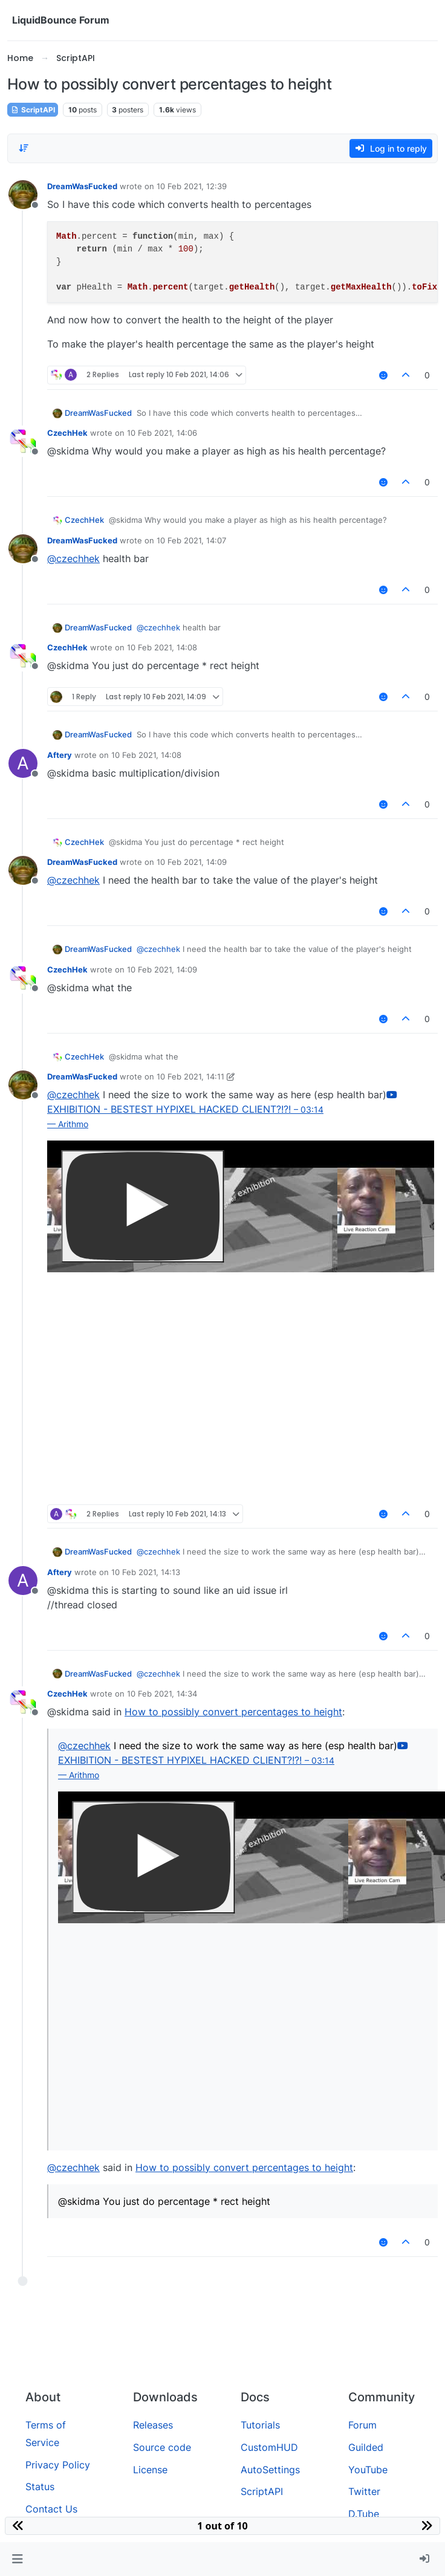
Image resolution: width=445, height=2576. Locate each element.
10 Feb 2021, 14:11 (190, 1076)
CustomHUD (269, 2447)
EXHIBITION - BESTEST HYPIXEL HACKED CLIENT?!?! (222, 1109)
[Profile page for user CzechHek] (22, 441)
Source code (162, 2447)
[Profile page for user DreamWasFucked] (22, 194)
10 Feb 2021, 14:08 (162, 647)
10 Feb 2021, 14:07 (191, 540)
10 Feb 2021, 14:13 (145, 1572)
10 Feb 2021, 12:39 (192, 186)
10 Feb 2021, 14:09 (192, 862)
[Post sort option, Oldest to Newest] (23, 148)
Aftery (59, 755)
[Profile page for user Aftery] (22, 763)
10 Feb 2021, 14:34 (162, 1693)
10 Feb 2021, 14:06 (162, 433)
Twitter (364, 2491)
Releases (153, 2425)
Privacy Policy (57, 2465)
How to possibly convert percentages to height (233, 1712)
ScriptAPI (32, 109)
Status (39, 2487)
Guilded (365, 2447)
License (150, 2470)
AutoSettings (270, 2470)
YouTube (368, 2470)
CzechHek (67, 433)
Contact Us (51, 2509)
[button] (17, 2559)
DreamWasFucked (82, 186)
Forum (362, 2425)
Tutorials (260, 2425)
